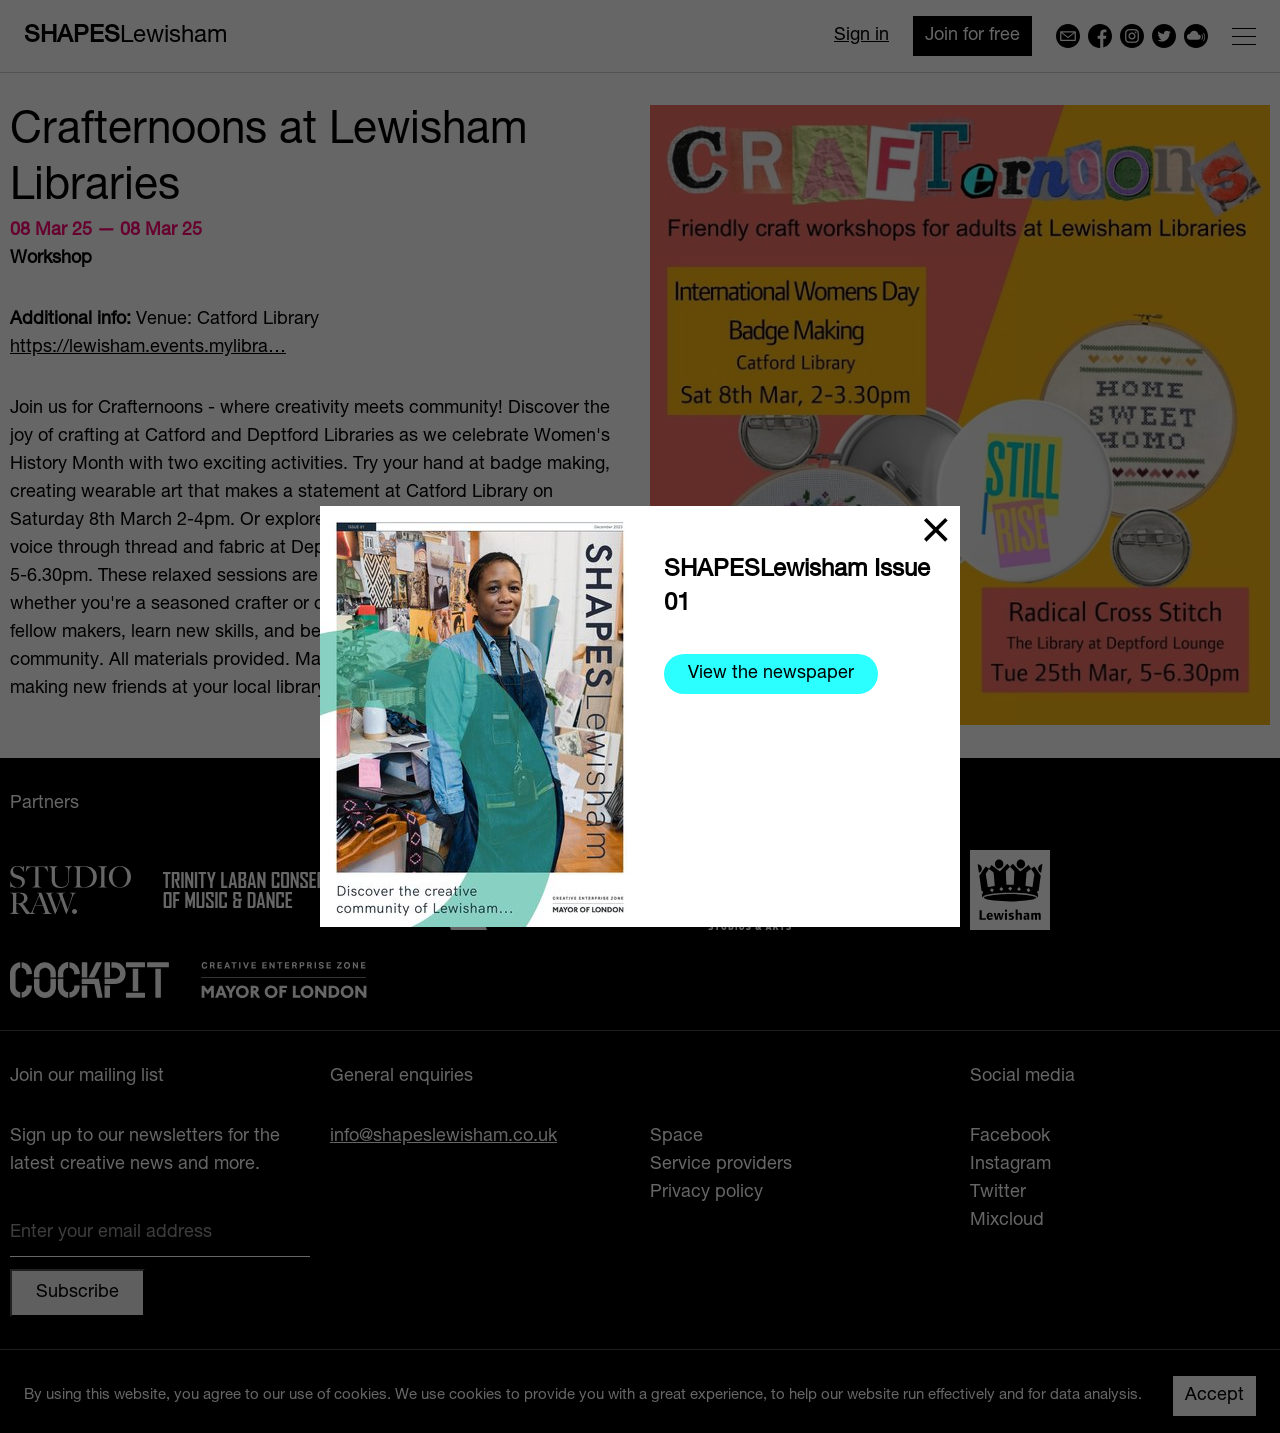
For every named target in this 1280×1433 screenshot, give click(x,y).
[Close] (936, 530)
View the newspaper (771, 674)
